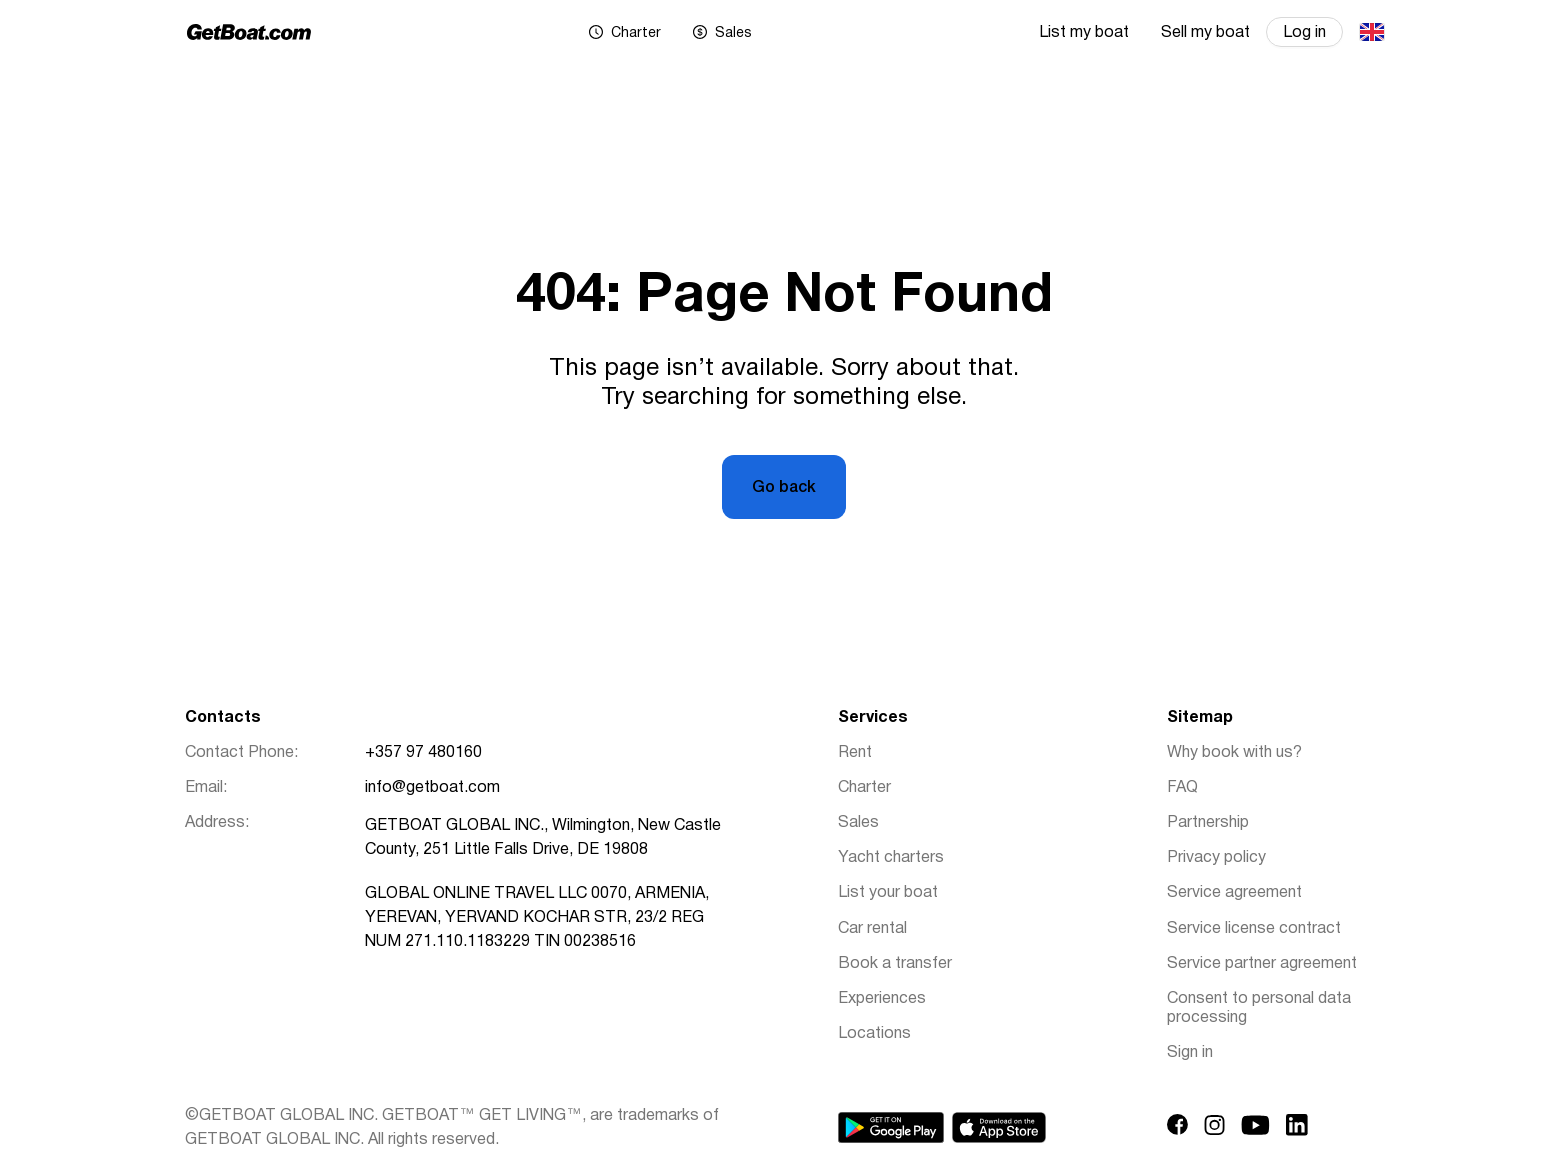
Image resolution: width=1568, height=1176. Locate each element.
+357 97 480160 (423, 753)
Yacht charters (891, 858)
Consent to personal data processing (1259, 1008)
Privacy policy (1216, 858)
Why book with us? (1234, 753)
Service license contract (1254, 929)
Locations (874, 1034)
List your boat (888, 893)
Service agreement (1234, 893)
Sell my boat (1205, 33)
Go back (784, 488)
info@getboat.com (432, 788)
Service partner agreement (1262, 964)
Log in (1304, 33)
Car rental (872, 929)
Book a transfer (895, 964)
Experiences (882, 999)
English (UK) (1371, 32)
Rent (855, 753)
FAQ (1182, 788)
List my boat (1084, 33)
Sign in (1190, 1053)
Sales (858, 823)
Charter (864, 788)
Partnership (1208, 823)
